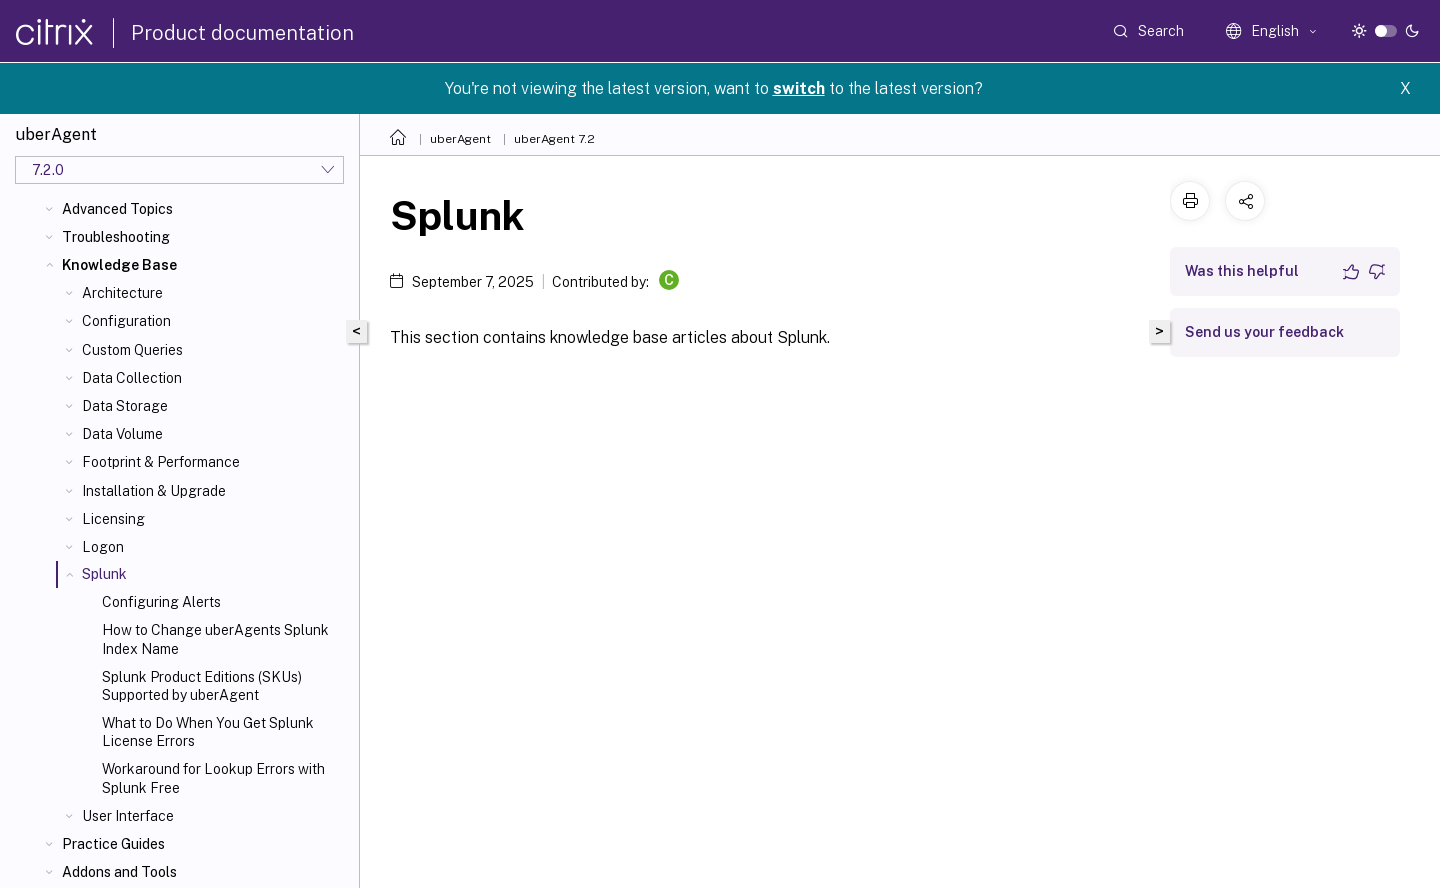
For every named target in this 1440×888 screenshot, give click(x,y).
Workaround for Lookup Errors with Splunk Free (213, 778)
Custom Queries (132, 350)
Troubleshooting (116, 237)
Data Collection (132, 378)
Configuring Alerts (161, 602)
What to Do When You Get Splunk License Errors (208, 732)
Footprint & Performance (161, 462)
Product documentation (242, 33)
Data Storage (125, 406)
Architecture (122, 293)
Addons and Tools (119, 872)
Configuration (126, 321)
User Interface (128, 816)
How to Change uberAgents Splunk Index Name (215, 639)
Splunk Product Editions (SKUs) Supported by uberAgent (202, 686)
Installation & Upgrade (154, 491)
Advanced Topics (117, 209)
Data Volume (122, 434)
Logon (103, 547)
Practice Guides (113, 844)
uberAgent (460, 139)
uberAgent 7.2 (554, 139)
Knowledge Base (119, 265)
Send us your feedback (1264, 332)
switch (799, 88)
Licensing (113, 519)
